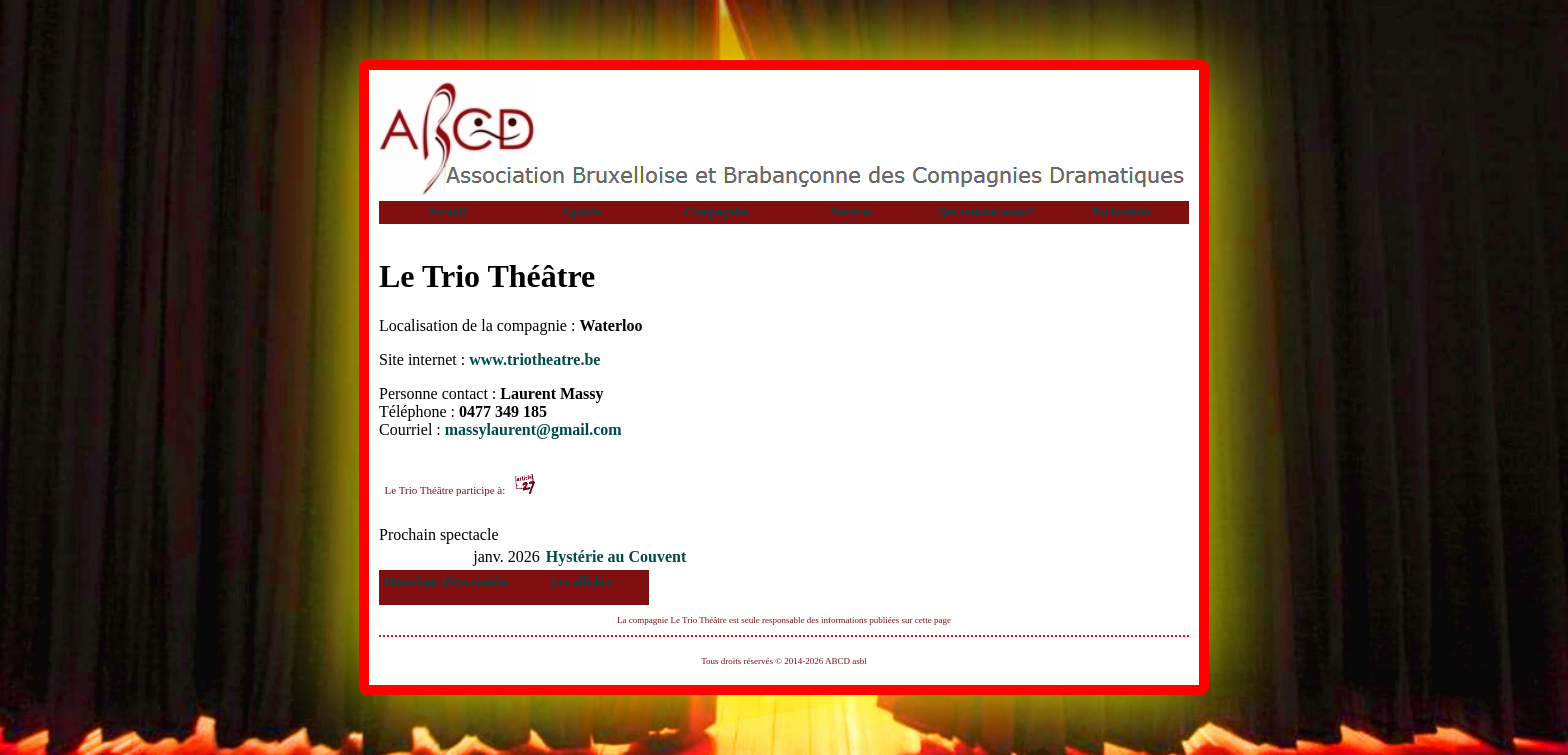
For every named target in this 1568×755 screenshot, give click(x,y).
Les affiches (581, 581)
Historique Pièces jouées (447, 581)
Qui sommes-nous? (986, 212)
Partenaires (1121, 212)
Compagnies (716, 212)
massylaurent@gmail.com (533, 429)
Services (852, 212)
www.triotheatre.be (534, 359)
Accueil (447, 212)
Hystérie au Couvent (616, 556)
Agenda (581, 212)
